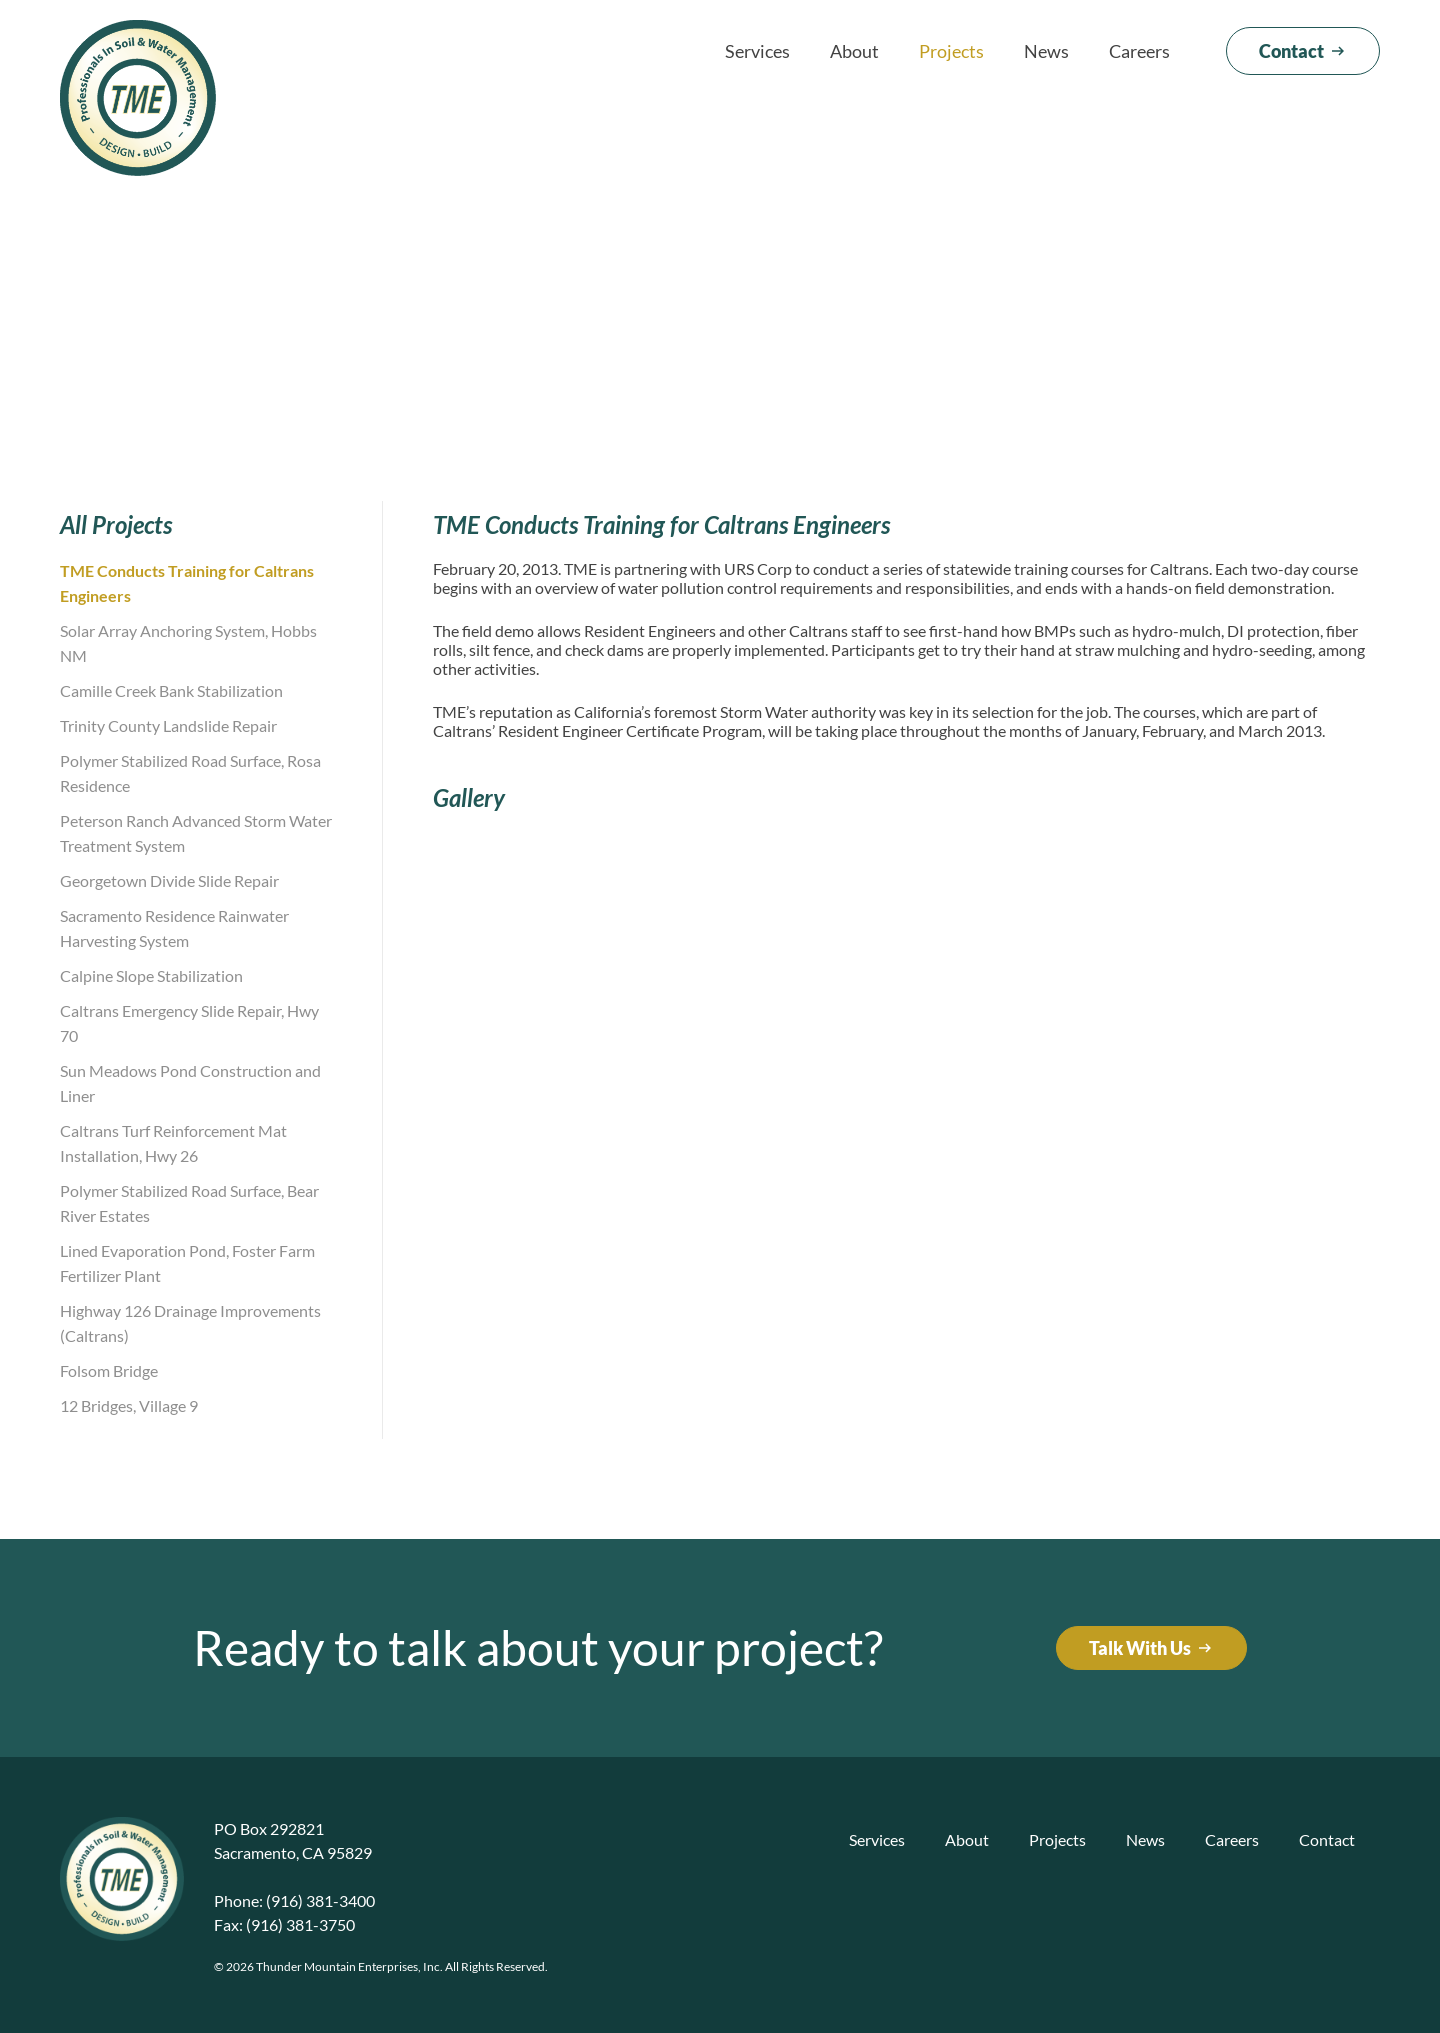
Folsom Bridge (109, 1370)
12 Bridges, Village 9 (129, 1405)
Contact (1327, 1839)
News (1046, 51)
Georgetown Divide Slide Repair (169, 880)
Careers (1139, 51)
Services (757, 51)
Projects (951, 51)
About (854, 51)
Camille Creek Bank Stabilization (171, 690)
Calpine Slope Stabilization (151, 975)
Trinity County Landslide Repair (168, 725)
